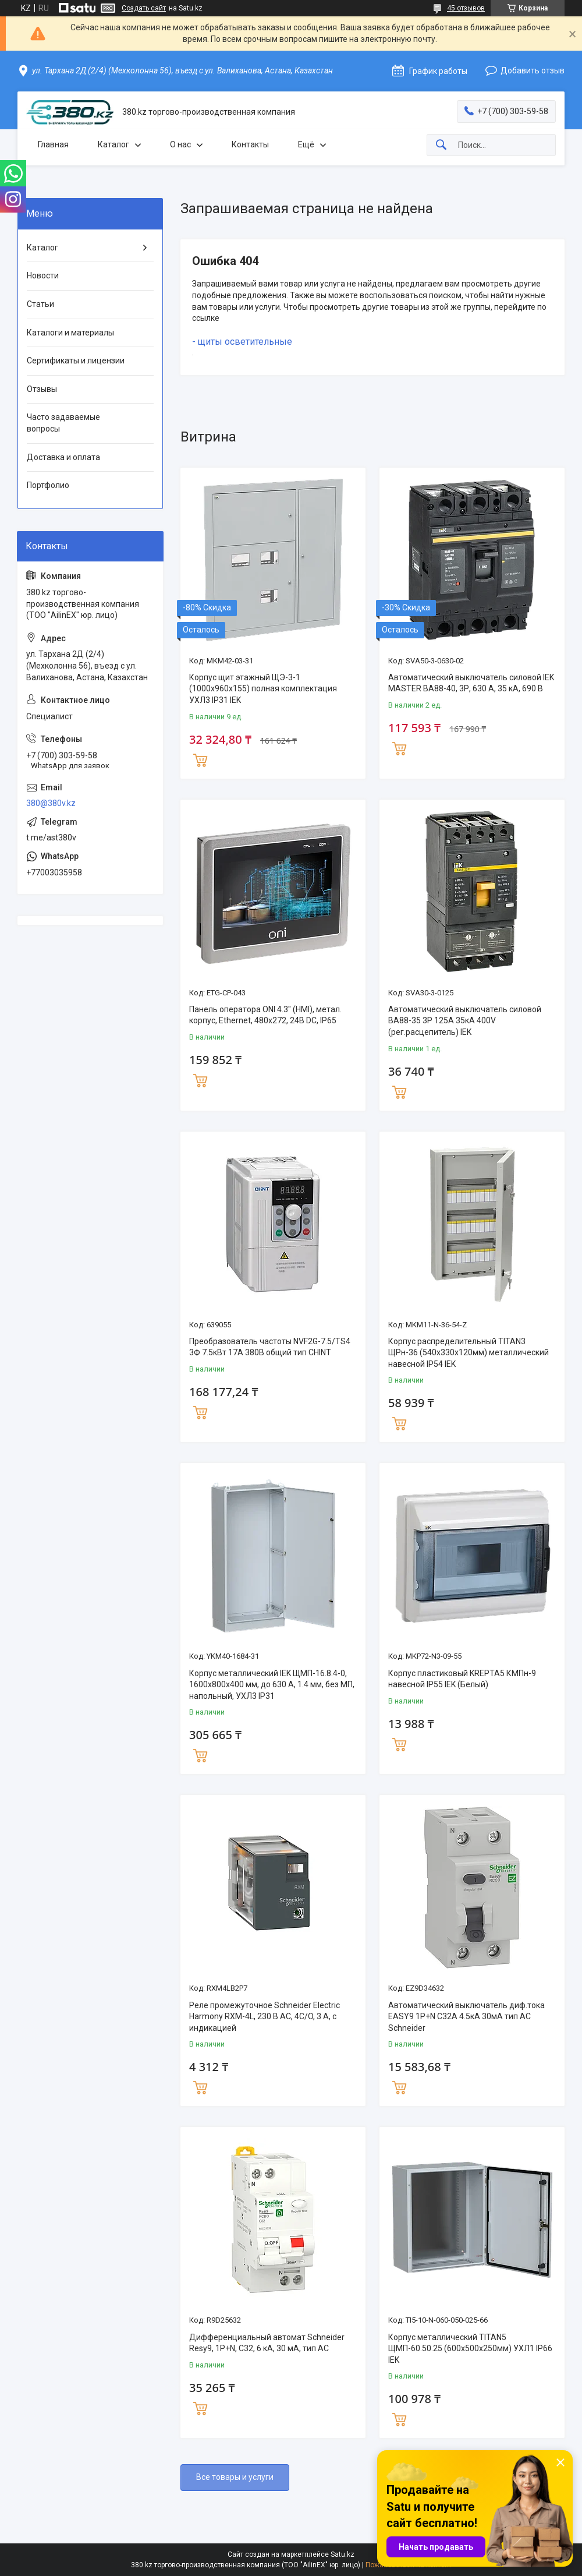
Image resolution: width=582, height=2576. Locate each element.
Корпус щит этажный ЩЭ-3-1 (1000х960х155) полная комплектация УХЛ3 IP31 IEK (263, 689)
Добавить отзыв (533, 70)
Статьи (40, 304)
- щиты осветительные (242, 341)
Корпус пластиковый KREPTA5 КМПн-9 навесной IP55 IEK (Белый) (462, 1679)
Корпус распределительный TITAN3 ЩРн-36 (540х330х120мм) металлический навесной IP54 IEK (468, 1353)
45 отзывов (466, 8)
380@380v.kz (51, 803)
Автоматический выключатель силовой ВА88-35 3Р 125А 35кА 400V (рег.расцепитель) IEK (464, 1021)
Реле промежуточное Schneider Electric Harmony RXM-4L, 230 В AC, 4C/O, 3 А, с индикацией (264, 2017)
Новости (43, 275)
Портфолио (48, 485)
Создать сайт (144, 8)
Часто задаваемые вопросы (63, 422)
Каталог (113, 144)
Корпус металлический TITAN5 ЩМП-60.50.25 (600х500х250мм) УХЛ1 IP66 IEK (470, 2349)
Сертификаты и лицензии (76, 360)
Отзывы (42, 389)
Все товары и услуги (235, 2477)
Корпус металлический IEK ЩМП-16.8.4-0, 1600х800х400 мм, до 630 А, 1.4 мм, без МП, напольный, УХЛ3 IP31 (271, 1685)
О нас (180, 144)
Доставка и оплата (63, 457)
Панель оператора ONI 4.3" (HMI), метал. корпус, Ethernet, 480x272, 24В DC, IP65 (265, 1015)
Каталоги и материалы (70, 332)
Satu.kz (342, 2554)
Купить (200, 759)
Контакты (250, 144)
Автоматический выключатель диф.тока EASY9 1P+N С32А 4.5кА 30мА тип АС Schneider (466, 2017)
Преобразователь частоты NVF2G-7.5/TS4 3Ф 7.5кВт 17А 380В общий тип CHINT (269, 1347)
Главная (53, 144)
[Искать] (441, 145)
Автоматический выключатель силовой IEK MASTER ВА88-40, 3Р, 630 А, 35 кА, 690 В (471, 683)
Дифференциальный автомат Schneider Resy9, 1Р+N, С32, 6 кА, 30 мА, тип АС (267, 2343)
